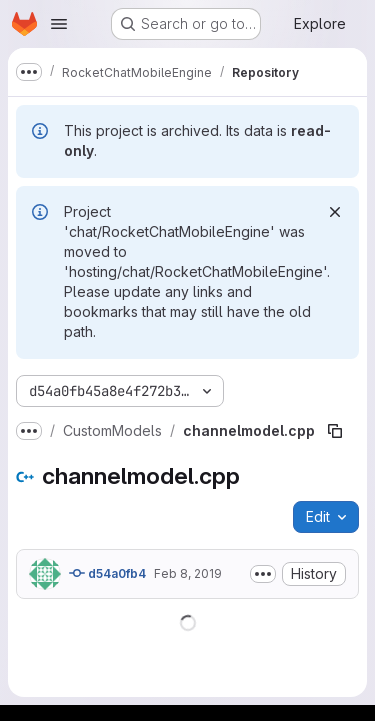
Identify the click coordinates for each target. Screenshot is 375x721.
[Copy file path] (335, 431)
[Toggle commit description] (263, 574)
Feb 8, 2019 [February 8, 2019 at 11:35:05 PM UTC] (188, 573)
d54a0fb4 (107, 573)
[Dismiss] (335, 212)
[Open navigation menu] (59, 24)
